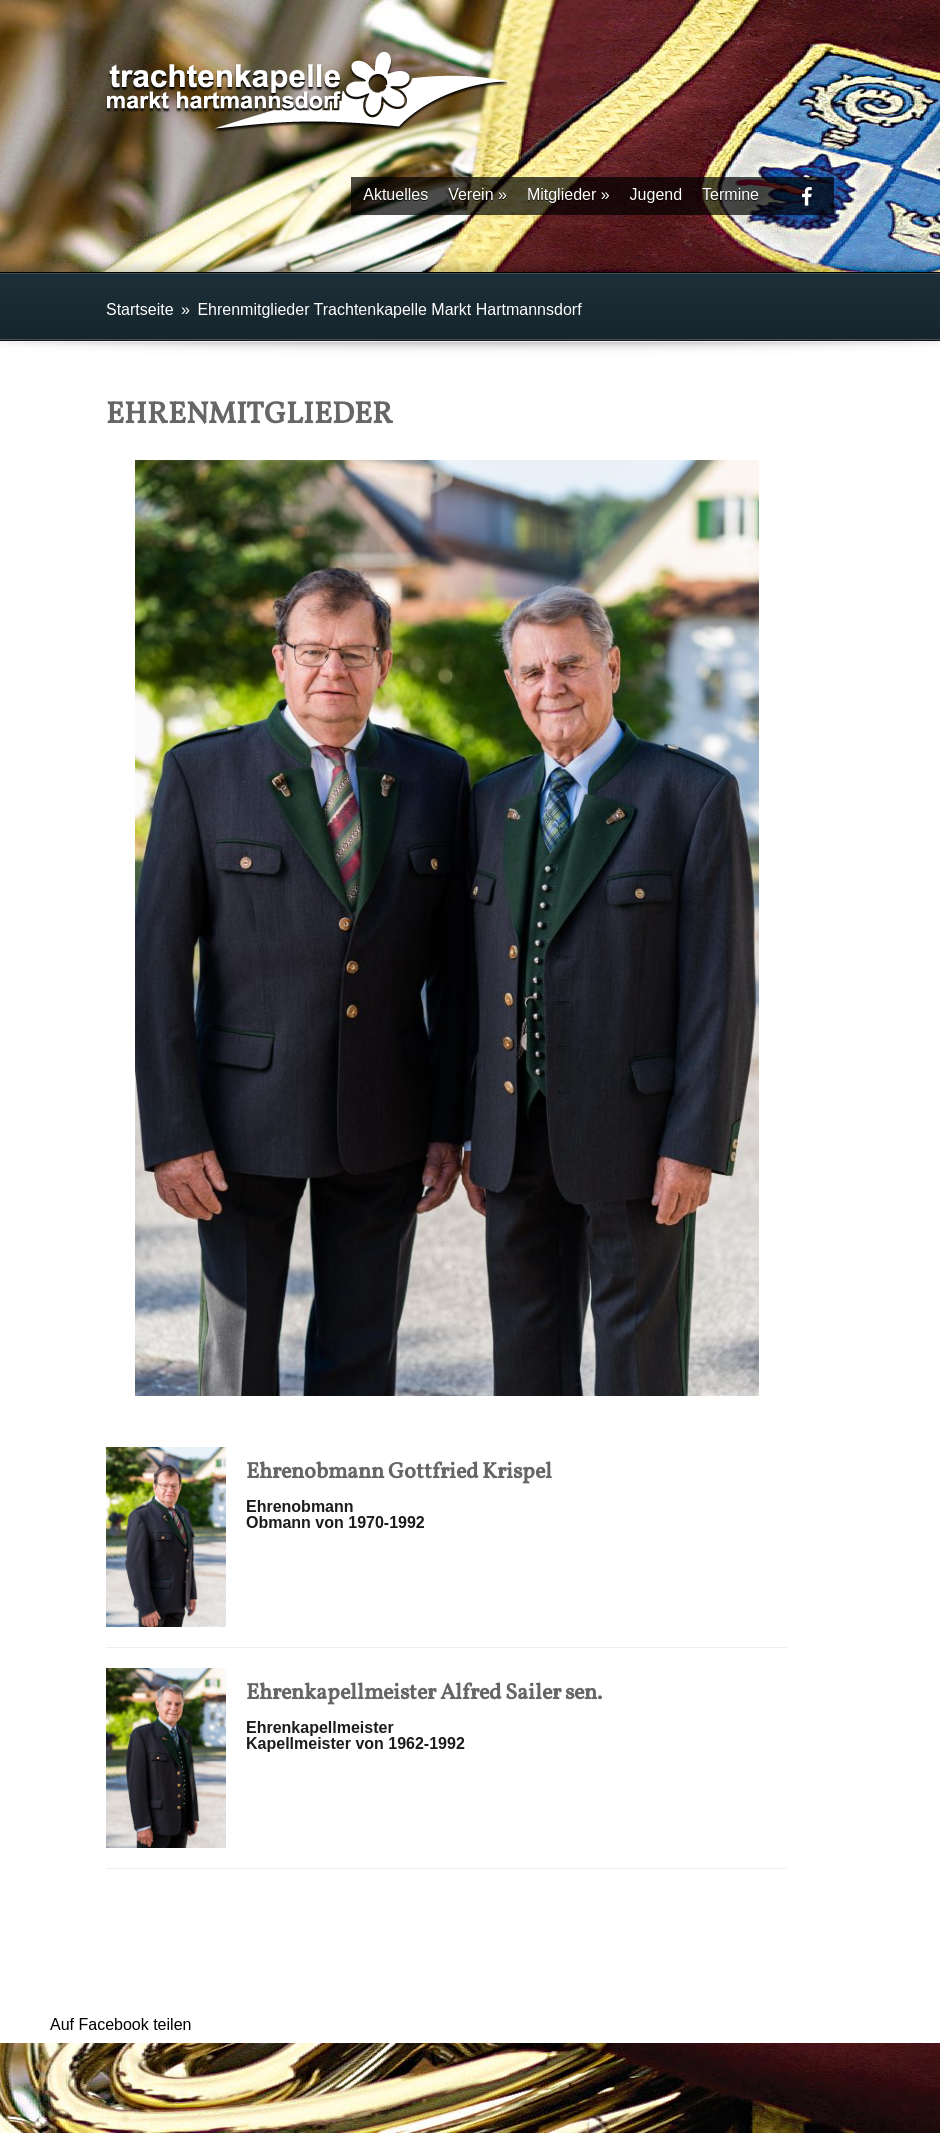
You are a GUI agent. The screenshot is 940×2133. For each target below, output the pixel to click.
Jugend (656, 194)
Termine (730, 194)
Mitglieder (568, 194)
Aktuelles (395, 194)
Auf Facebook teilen (120, 2024)
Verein (477, 194)
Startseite (140, 309)
